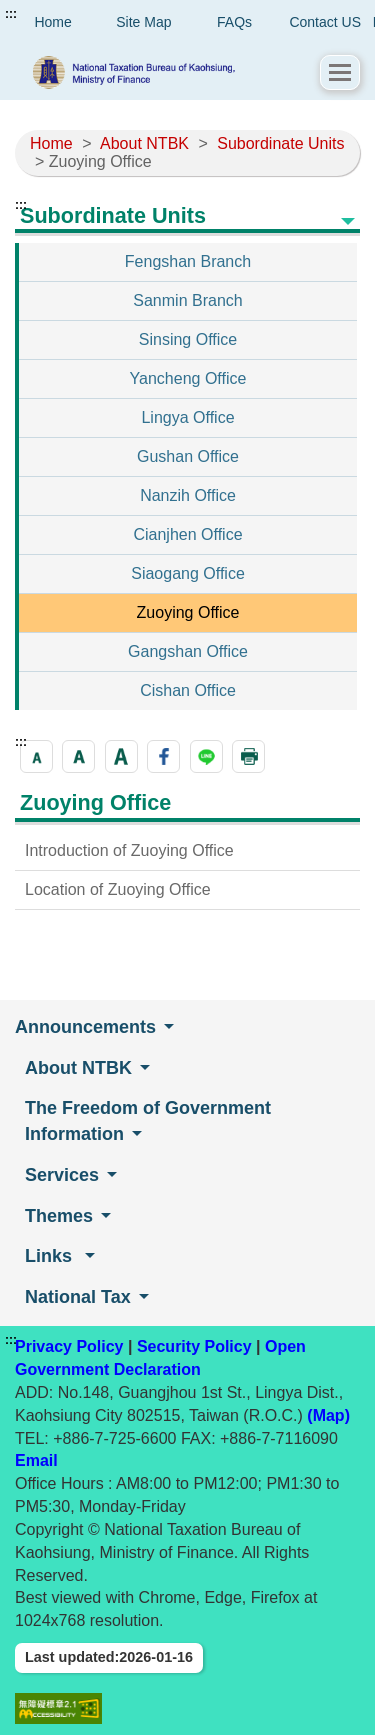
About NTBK (144, 143)
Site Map (143, 22)
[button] (340, 72)
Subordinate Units (280, 143)
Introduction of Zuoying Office (129, 850)
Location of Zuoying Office (118, 889)
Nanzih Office (188, 495)
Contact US (325, 22)
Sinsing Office (188, 339)
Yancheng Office (188, 378)
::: (11, 14)
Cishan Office (188, 690)
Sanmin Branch (187, 300)
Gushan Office (188, 456)
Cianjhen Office (187, 534)
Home (51, 143)
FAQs (234, 22)
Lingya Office (187, 417)
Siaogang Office (188, 573)
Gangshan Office (188, 651)
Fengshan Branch (188, 261)
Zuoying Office (188, 612)
